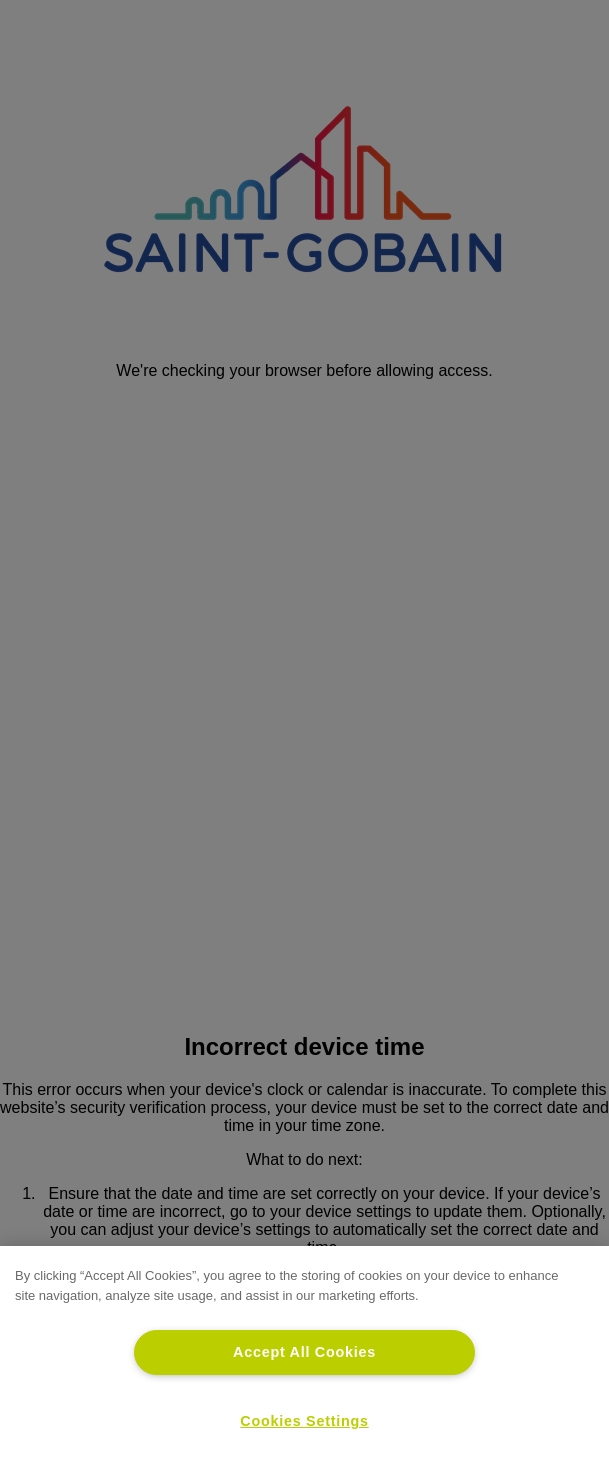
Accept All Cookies (304, 1352)
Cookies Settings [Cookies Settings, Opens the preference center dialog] (304, 1421)
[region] (304, 1359)
